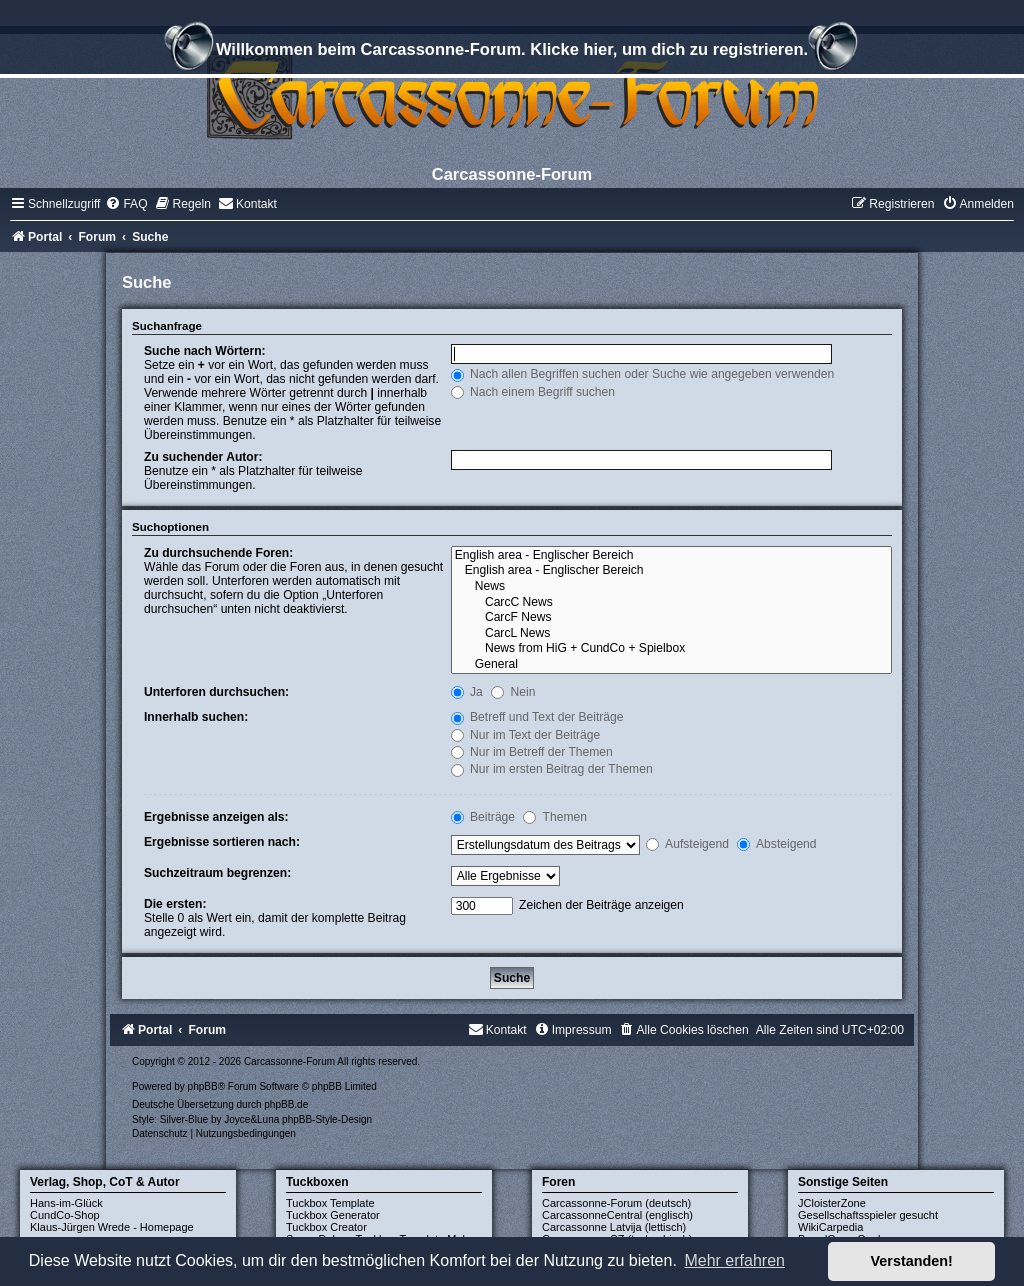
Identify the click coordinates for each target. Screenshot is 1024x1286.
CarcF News (671, 618)
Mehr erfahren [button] (734, 1260)
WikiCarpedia (830, 1227)
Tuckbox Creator (326, 1227)
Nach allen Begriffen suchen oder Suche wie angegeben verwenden (643, 374)
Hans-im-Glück (66, 1203)
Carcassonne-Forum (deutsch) (616, 1203)
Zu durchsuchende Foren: (218, 553)
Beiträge (483, 817)
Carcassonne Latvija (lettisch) (614, 1227)
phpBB (203, 1086)
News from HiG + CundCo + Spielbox (671, 649)
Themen (555, 817)
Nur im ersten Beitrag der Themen (552, 769)
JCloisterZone (832, 1203)
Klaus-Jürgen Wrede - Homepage (112, 1227)
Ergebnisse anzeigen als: (216, 817)
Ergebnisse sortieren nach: (222, 842)
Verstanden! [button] (912, 1261)
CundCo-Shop (65, 1215)
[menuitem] (126, 204)
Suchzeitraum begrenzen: (217, 873)
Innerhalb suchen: (196, 717)
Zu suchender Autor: (203, 457)
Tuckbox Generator (333, 1215)
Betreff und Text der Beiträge (537, 717)
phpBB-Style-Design (327, 1119)
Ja (467, 692)
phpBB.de (286, 1104)
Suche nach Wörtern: (205, 351)
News (671, 587)
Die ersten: (175, 904)
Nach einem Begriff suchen (533, 392)
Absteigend (776, 844)
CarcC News (671, 603)
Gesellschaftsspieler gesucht (868, 1215)
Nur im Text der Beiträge (526, 735)
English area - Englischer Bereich (671, 556)
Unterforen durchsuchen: (216, 692)
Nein (513, 692)
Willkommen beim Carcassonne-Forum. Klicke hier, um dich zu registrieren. (512, 52)
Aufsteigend (687, 844)
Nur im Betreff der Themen (532, 752)
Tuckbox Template (330, 1203)
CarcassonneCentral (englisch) (617, 1215)
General (671, 665)
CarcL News (671, 634)
